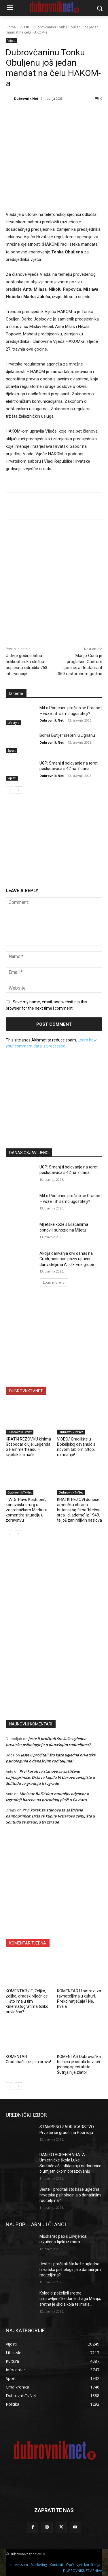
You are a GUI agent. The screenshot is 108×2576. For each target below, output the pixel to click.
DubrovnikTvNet (19, 1432)
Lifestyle (13, 723)
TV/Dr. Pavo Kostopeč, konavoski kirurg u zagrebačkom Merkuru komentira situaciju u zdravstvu (26, 1509)
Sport (11, 750)
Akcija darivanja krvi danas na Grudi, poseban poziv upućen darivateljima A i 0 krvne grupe (66, 1259)
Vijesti (24, 27)
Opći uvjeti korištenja (83, 2564)
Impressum (19, 2564)
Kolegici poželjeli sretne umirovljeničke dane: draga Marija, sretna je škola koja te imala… (70, 2299)
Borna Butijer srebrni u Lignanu (67, 735)
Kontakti (56, 2564)
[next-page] (18, 790)
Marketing (39, 2564)
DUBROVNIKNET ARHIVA (82, 2570)
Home (11, 27)
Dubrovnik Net (26, 98)
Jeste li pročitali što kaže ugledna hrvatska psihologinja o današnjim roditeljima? (70, 2195)
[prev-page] (9, 790)
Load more (54, 1282)
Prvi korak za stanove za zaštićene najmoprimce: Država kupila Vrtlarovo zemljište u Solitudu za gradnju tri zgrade (50, 1777)
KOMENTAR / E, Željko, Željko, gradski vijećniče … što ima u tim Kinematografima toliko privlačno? (27, 2001)
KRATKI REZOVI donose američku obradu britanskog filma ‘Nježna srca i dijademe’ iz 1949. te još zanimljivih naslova (79, 1509)
